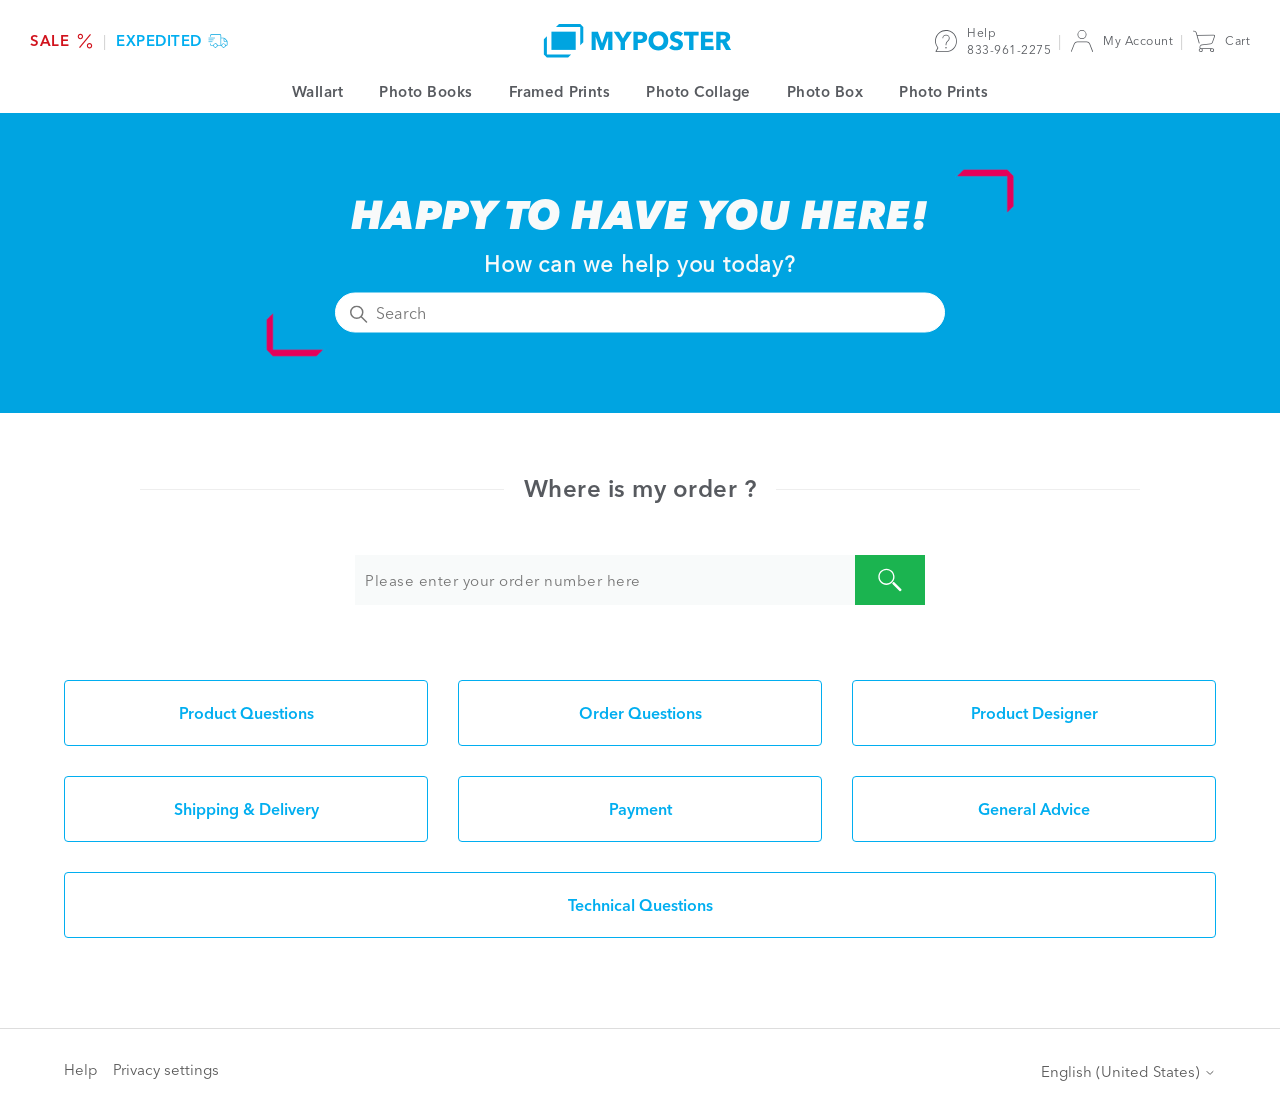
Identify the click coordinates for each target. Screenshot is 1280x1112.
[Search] (640, 313)
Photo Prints (943, 91)
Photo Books (426, 91)
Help (81, 1069)
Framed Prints (560, 91)
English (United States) (1128, 1071)
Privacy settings (166, 1069)
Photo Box (825, 91)
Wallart (318, 91)
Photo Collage (698, 91)
